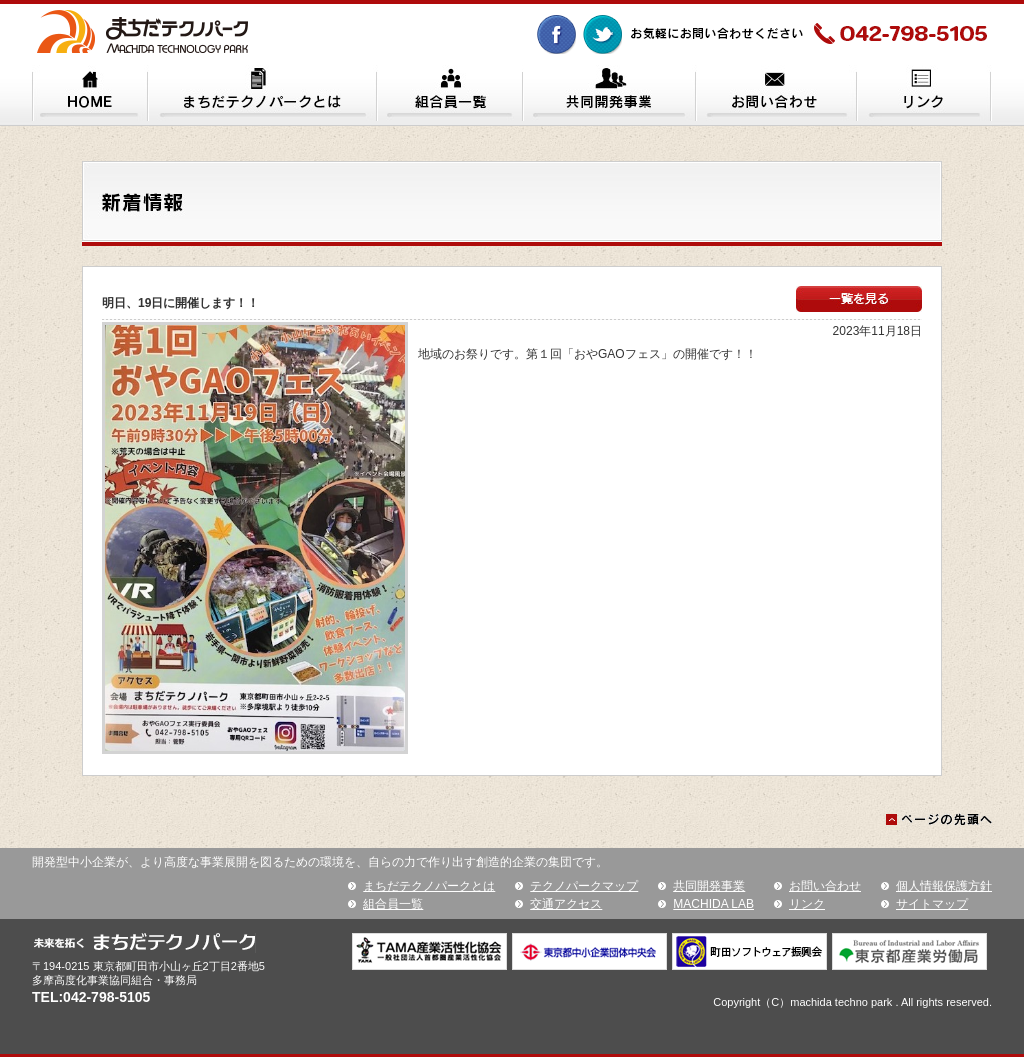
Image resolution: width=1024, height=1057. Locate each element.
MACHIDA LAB (713, 904)
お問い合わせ (825, 886)
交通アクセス (566, 904)
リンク (807, 904)
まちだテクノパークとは (429, 886)
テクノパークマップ (584, 886)
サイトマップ (932, 904)
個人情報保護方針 (944, 886)
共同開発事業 (709, 886)
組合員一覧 (393, 904)
